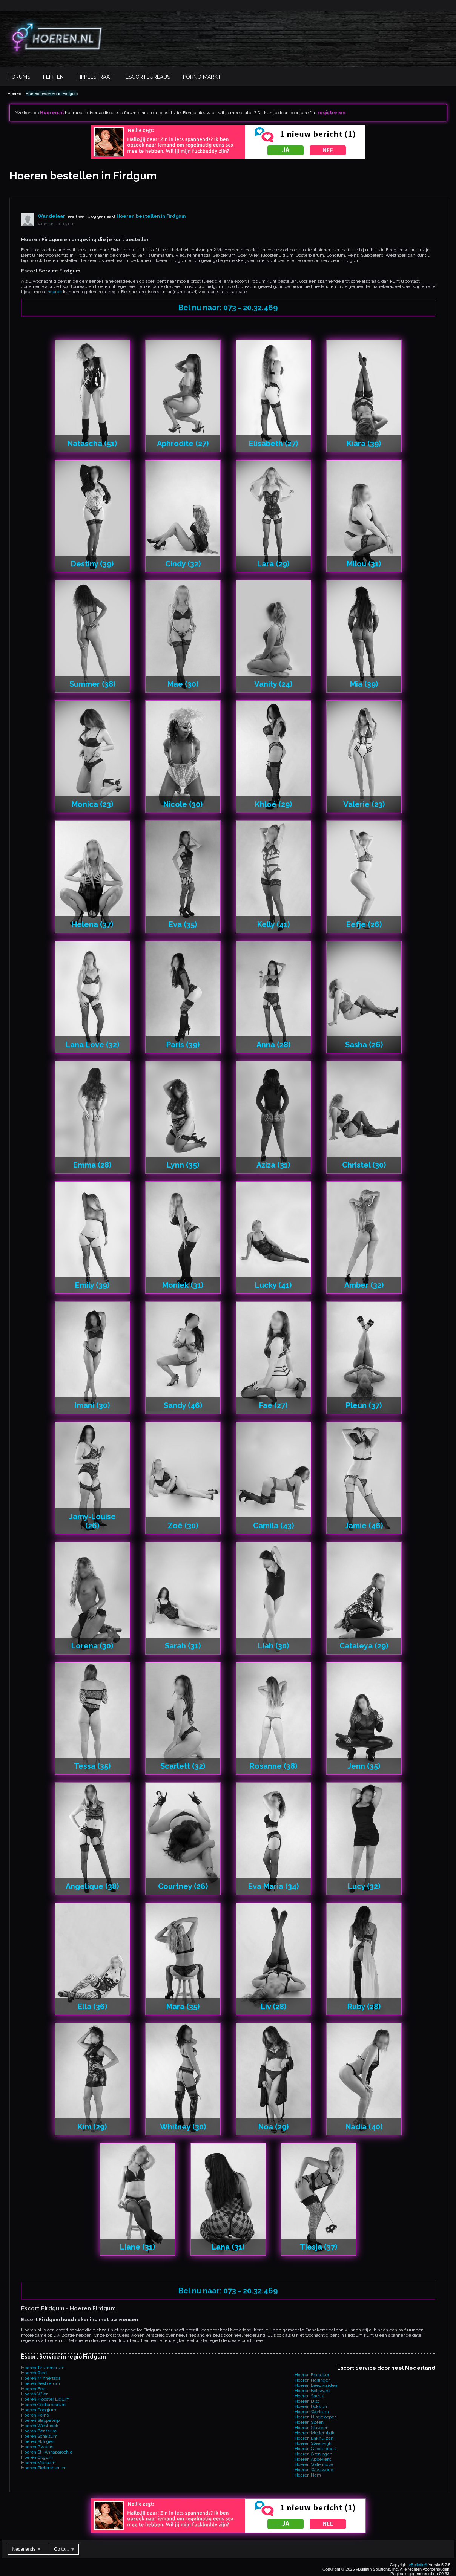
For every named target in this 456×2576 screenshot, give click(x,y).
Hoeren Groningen (313, 2454)
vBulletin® (418, 2564)
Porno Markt (202, 77)
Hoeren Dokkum (312, 2406)
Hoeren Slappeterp (40, 2420)
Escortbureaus (148, 77)
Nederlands (26, 2549)
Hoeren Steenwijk (313, 2443)
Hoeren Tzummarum (42, 2367)
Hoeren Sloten (309, 2422)
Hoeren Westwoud (314, 2469)
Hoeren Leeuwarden (316, 2385)
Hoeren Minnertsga (41, 2378)
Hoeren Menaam (38, 2462)
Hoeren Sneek (309, 2395)
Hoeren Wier (34, 2394)
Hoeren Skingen (37, 2441)
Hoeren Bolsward (312, 2390)
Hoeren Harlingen (313, 2380)
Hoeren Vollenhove (314, 2464)
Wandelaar (51, 216)
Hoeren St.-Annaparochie (46, 2452)
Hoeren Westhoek (39, 2425)
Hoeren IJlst (307, 2401)
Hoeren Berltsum (39, 2431)
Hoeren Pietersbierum (44, 2467)
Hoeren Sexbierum (40, 2383)
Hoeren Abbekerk (313, 2459)
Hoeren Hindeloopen (316, 2417)
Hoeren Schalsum (39, 2436)
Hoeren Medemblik (315, 2432)
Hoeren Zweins (37, 2446)
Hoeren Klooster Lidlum (45, 2399)
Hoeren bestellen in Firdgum (52, 93)
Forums (19, 77)
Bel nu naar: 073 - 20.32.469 (228, 307)
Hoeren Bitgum (37, 2457)
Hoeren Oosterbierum (43, 2404)
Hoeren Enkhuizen (314, 2438)
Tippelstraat (95, 77)
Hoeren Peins (35, 2415)
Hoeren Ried (34, 2372)
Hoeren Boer (34, 2388)
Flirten (53, 77)
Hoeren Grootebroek (315, 2448)
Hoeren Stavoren (312, 2427)
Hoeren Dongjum (38, 2409)
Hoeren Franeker (312, 2374)
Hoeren (14, 93)
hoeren (55, 291)
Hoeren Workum (312, 2411)
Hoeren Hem (308, 2475)
